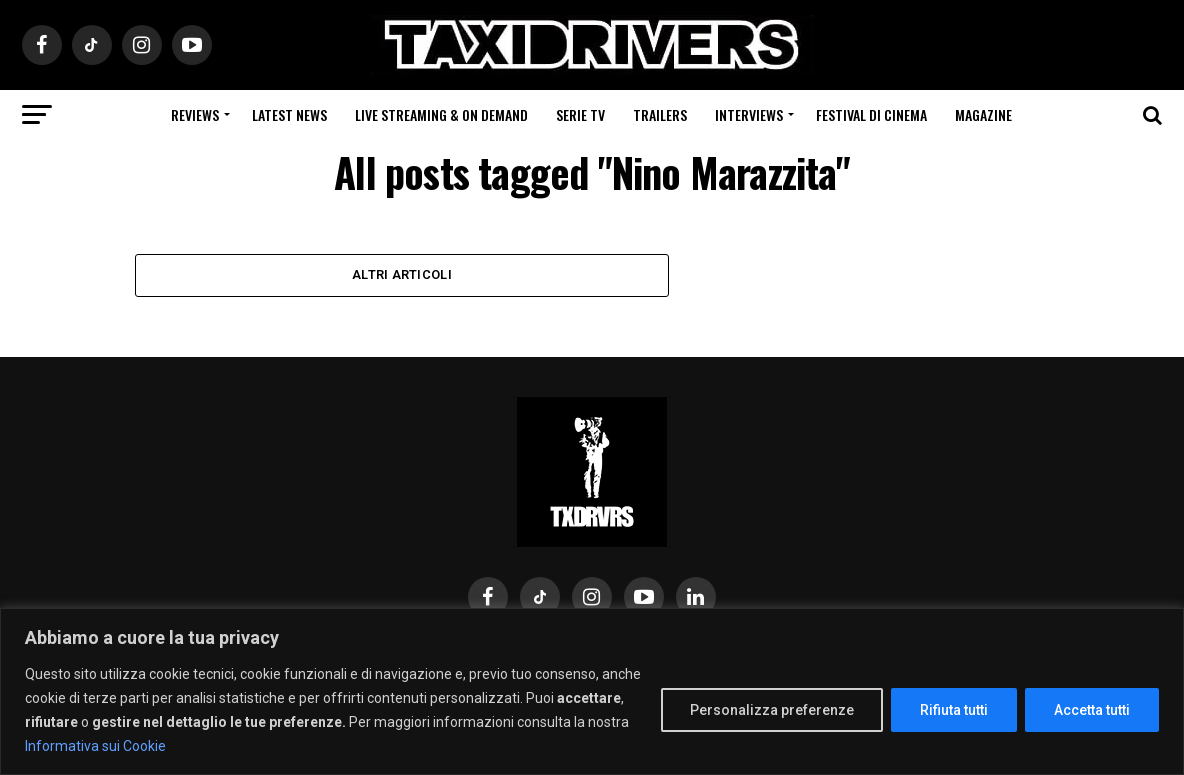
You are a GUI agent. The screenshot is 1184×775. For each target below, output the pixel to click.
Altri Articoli (402, 275)
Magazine (983, 114)
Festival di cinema (871, 114)
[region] (592, 691)
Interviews (749, 114)
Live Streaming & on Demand (441, 114)
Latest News (289, 114)
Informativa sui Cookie (95, 746)
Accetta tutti (1092, 710)
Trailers (660, 114)
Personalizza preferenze (772, 710)
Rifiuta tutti (954, 710)
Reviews (195, 114)
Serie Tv (580, 114)
